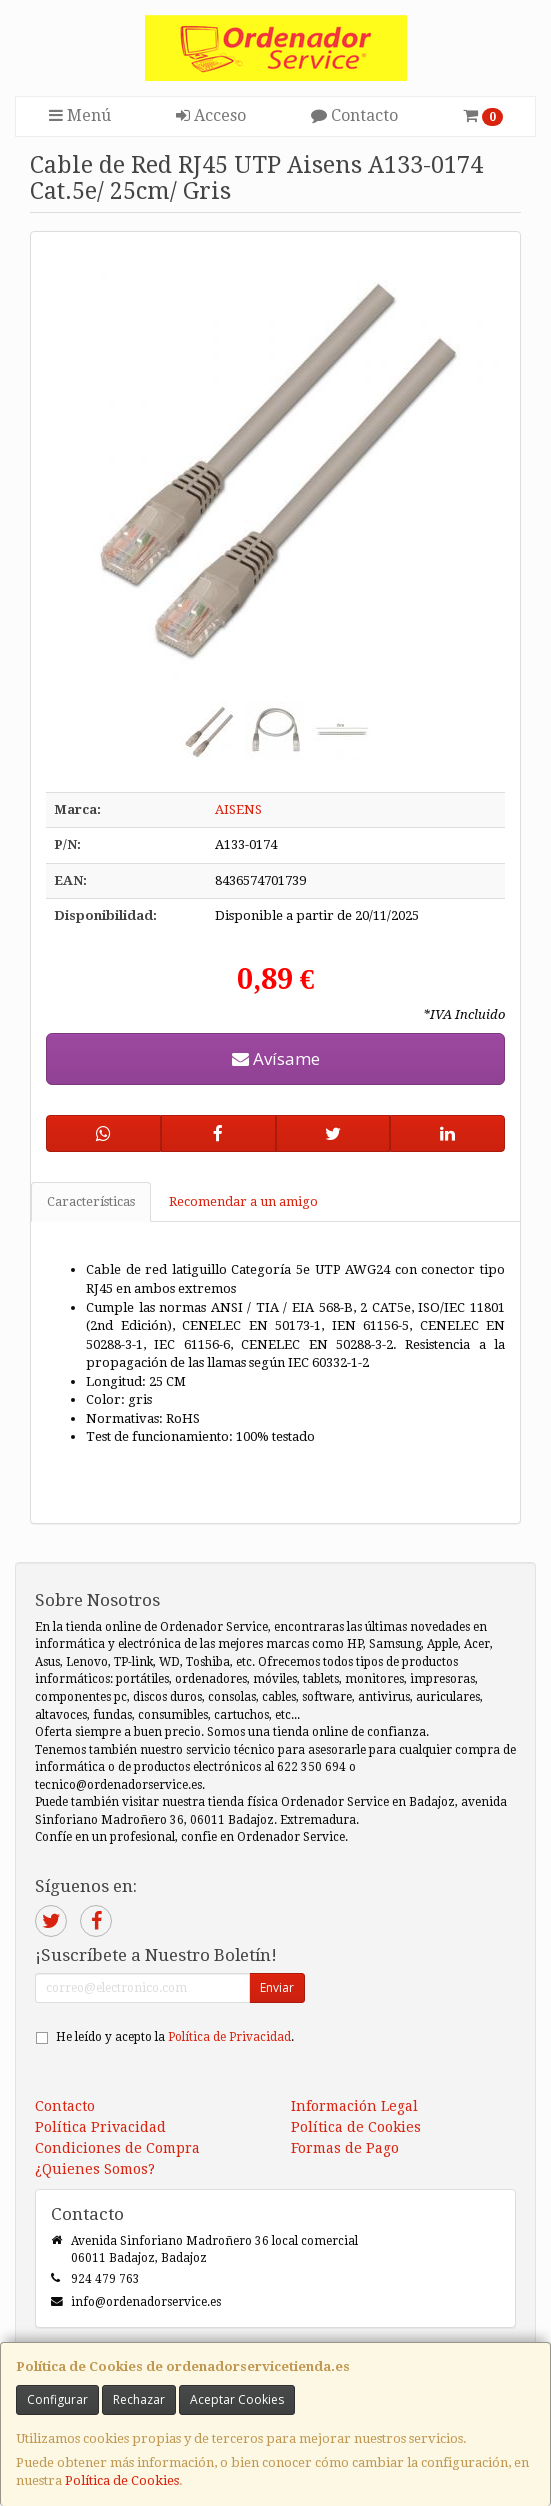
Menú (80, 115)
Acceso (211, 115)
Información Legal (354, 2106)
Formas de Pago (345, 2148)
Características (91, 1201)
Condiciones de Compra (117, 2148)
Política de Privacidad (229, 2037)
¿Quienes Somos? (95, 2169)
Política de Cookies (122, 2480)
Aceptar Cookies (237, 2399)
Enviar (277, 1987)
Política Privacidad (100, 2127)
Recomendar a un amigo (243, 1201)
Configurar (57, 2399)
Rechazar (139, 2399)
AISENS (238, 809)
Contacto (354, 115)
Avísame (276, 1058)
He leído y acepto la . (175, 2037)
